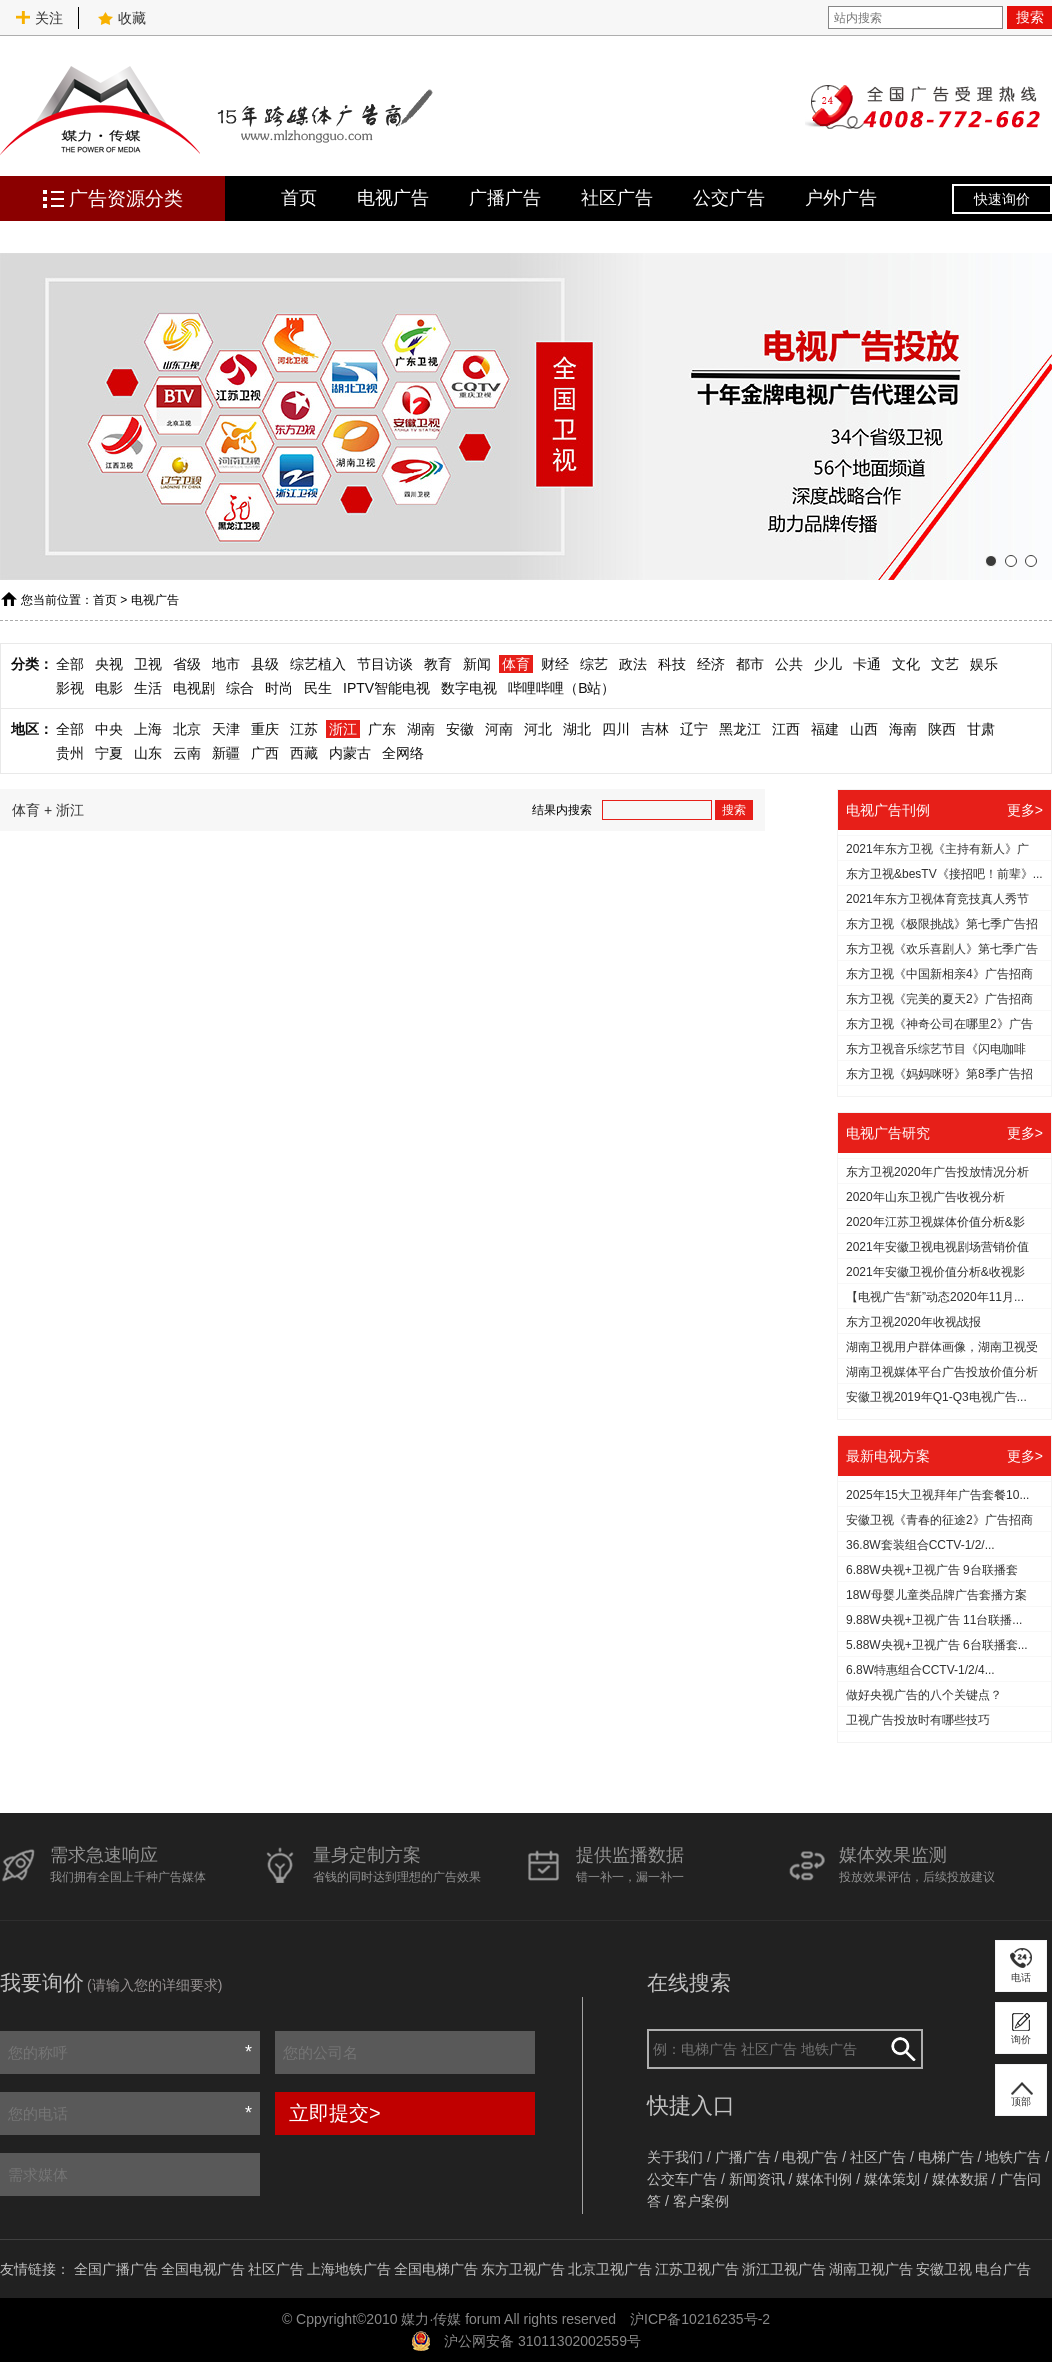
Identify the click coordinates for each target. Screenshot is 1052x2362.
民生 (318, 688)
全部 (70, 664)
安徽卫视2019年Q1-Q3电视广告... (936, 1397)
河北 (538, 729)
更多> (1025, 810)
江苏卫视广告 (697, 2269)
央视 (109, 664)
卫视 (148, 664)
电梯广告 (946, 2157)
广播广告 (505, 198)
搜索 (1030, 17)
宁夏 (109, 753)
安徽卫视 (944, 2269)
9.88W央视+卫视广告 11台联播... (934, 1620)
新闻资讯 (757, 2179)
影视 (70, 688)
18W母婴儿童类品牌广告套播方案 (936, 1595)
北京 (187, 729)
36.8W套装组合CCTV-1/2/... (920, 1545)
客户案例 (701, 2201)
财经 (555, 664)
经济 (711, 664)
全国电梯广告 (436, 2269)
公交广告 (729, 198)
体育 (516, 664)
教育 (438, 664)
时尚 (279, 688)
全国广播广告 (116, 2269)
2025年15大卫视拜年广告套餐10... (937, 1495)
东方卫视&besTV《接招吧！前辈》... (944, 874)
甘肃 (981, 729)
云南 (187, 753)
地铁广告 (1013, 2157)
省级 (187, 664)
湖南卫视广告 (871, 2269)
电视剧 (194, 688)
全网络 (403, 753)
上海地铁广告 (349, 2269)
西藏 (304, 753)
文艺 (945, 664)
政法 (633, 664)
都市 (750, 664)
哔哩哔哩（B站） (561, 688)
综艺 (594, 664)
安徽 (460, 729)
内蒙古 (350, 753)
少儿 (828, 664)
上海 (148, 729)
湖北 (577, 729)
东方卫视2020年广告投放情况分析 (937, 1172)
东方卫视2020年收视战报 (913, 1322)
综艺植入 (318, 664)
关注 (39, 18)
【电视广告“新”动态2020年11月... (935, 1297)
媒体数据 (960, 2179)
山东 (148, 753)
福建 (825, 729)
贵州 (70, 753)
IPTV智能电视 (386, 688)
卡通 (867, 664)
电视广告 (393, 198)
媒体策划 (892, 2179)
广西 (265, 753)
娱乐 (984, 664)
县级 (265, 664)
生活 (148, 688)
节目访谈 (385, 664)
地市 (226, 664)
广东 (382, 729)
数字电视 (469, 688)
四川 (616, 729)
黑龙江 (740, 729)
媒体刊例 (824, 2179)
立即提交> (335, 2113)
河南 (499, 729)
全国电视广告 (203, 2269)
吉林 (655, 729)
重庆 (265, 729)
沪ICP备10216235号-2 (700, 2319)
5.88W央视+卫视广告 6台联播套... (937, 1645)
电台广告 (1003, 2269)
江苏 (304, 729)
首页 (299, 198)
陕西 (942, 729)
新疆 (226, 753)
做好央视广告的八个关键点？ (924, 1695)
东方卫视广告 (523, 2269)
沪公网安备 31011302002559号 (542, 2341)
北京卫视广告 (610, 2269)
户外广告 (841, 198)
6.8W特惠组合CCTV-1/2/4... (920, 1670)
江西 (786, 729)
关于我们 (675, 2157)
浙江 (343, 729)
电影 (109, 688)
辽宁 (694, 729)
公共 (789, 664)
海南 (903, 729)
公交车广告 (682, 2179)
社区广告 (617, 198)
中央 (109, 729)
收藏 (122, 18)
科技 (672, 664)
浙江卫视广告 (784, 2269)
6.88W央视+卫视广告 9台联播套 (932, 1570)
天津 (226, 729)
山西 (864, 729)
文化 (906, 664)
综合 (240, 688)
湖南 (421, 729)
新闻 (477, 664)
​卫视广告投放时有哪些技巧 (918, 1720)
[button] (991, 561)
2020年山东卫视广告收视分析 (925, 1197)
